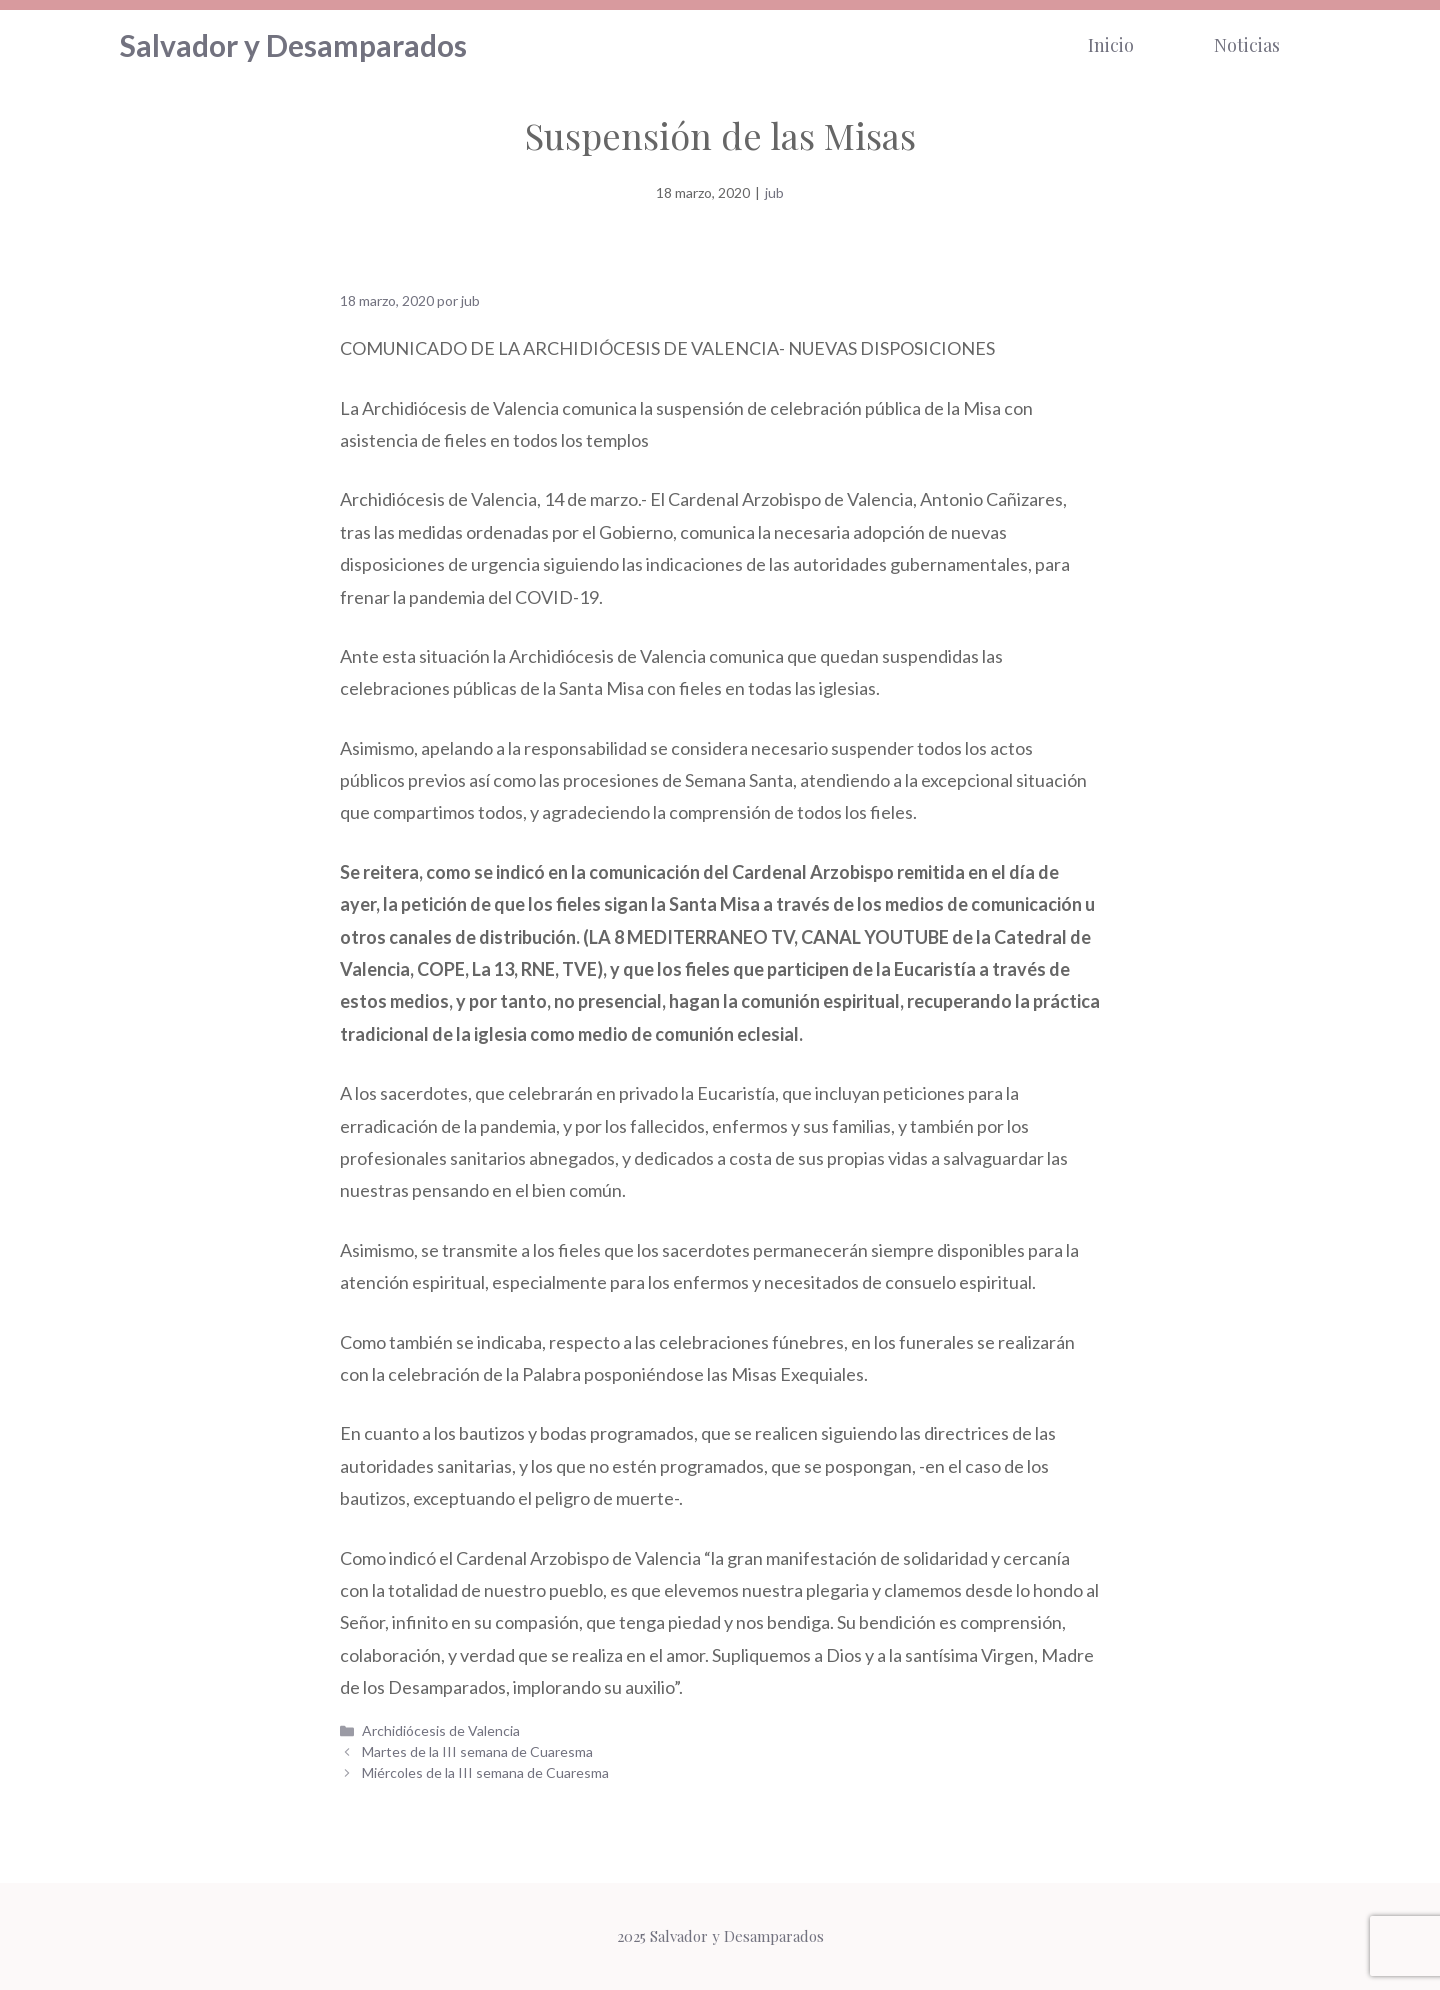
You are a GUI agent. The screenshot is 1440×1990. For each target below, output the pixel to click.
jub (774, 192)
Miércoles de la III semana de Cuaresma (485, 1772)
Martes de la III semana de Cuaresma (477, 1751)
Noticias (1247, 45)
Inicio (1111, 45)
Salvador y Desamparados (293, 45)
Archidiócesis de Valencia (441, 1730)
